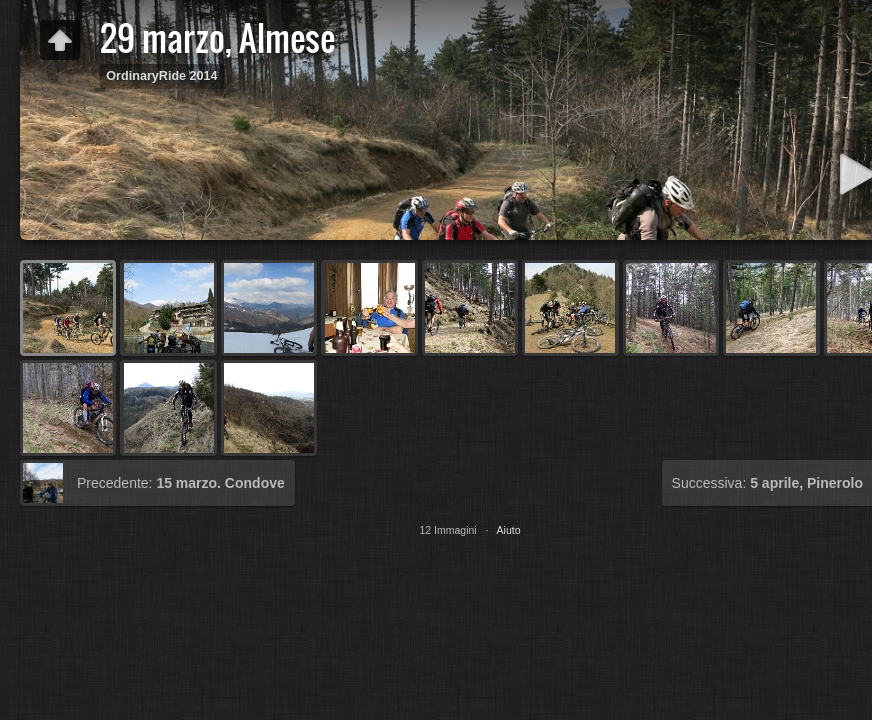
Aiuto (509, 530)
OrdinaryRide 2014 (161, 76)
